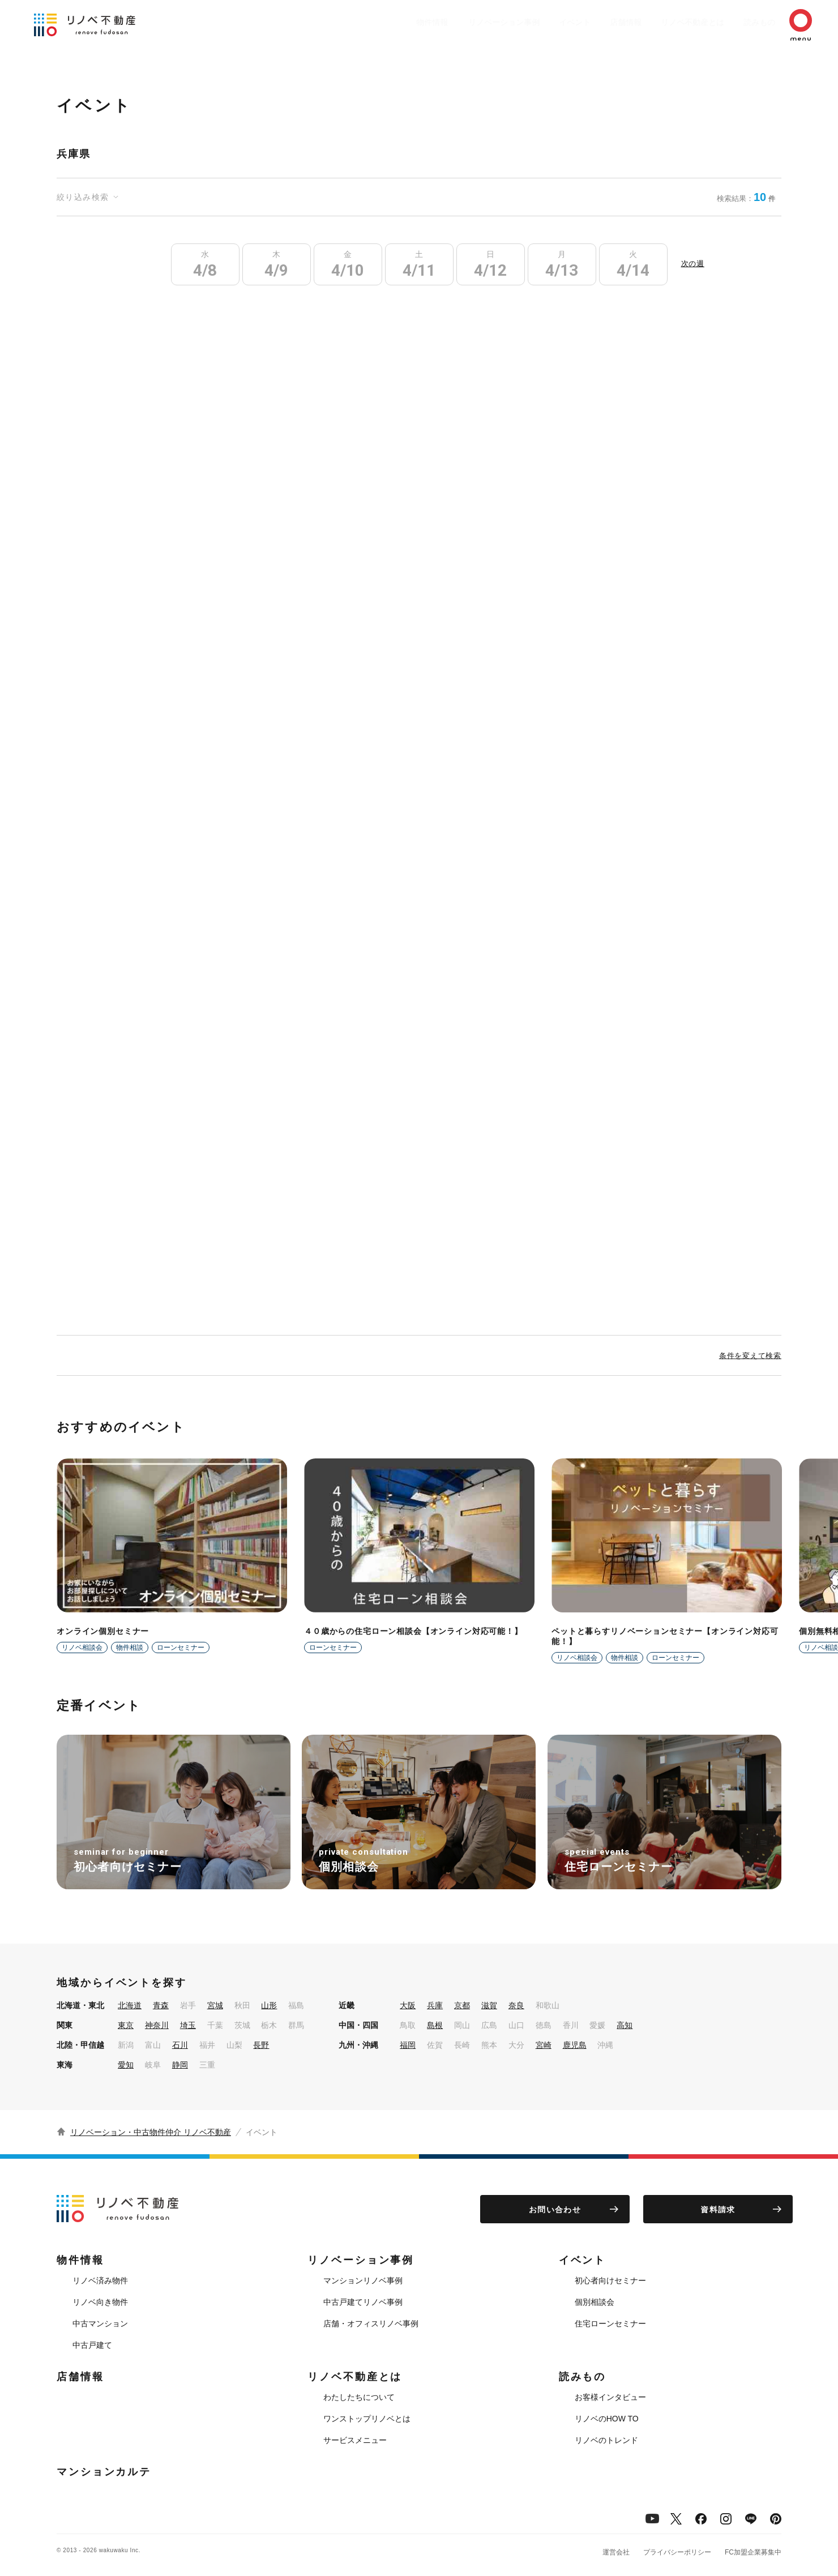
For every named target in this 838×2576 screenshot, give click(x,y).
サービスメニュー (355, 2440)
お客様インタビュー (610, 2397)
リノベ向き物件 (100, 2302)
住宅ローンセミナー (610, 2323)
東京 (126, 2025)
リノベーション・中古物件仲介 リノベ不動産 (150, 2132)
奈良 (516, 2005)
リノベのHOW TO (607, 2419)
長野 (261, 2044)
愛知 (126, 2064)
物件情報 (388, 22)
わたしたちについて (359, 2397)
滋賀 (489, 2005)
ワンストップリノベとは (367, 2419)
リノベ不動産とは (670, 22)
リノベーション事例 (465, 22)
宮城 (215, 2005)
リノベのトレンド (606, 2440)
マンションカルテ (104, 2471)
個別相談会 (594, 2302)
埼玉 (188, 2025)
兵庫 (435, 2005)
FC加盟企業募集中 (753, 2552)
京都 (462, 2005)
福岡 (408, 2044)
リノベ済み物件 (100, 2280)
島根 (435, 2025)
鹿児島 (575, 2044)
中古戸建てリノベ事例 (363, 2302)
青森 (161, 2005)
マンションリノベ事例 (363, 2280)
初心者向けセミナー (610, 2280)
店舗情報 (598, 22)
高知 (624, 2025)
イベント (541, 22)
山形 (269, 2005)
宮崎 (543, 2044)
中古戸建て (92, 2345)
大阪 (408, 2005)
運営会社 (616, 2552)
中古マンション (100, 2323)
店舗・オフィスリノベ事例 (370, 2323)
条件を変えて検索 (750, 1355)
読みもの (743, 22)
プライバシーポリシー (677, 2552)
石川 (180, 2044)
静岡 (180, 2064)
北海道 (130, 2005)
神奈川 (157, 2025)
